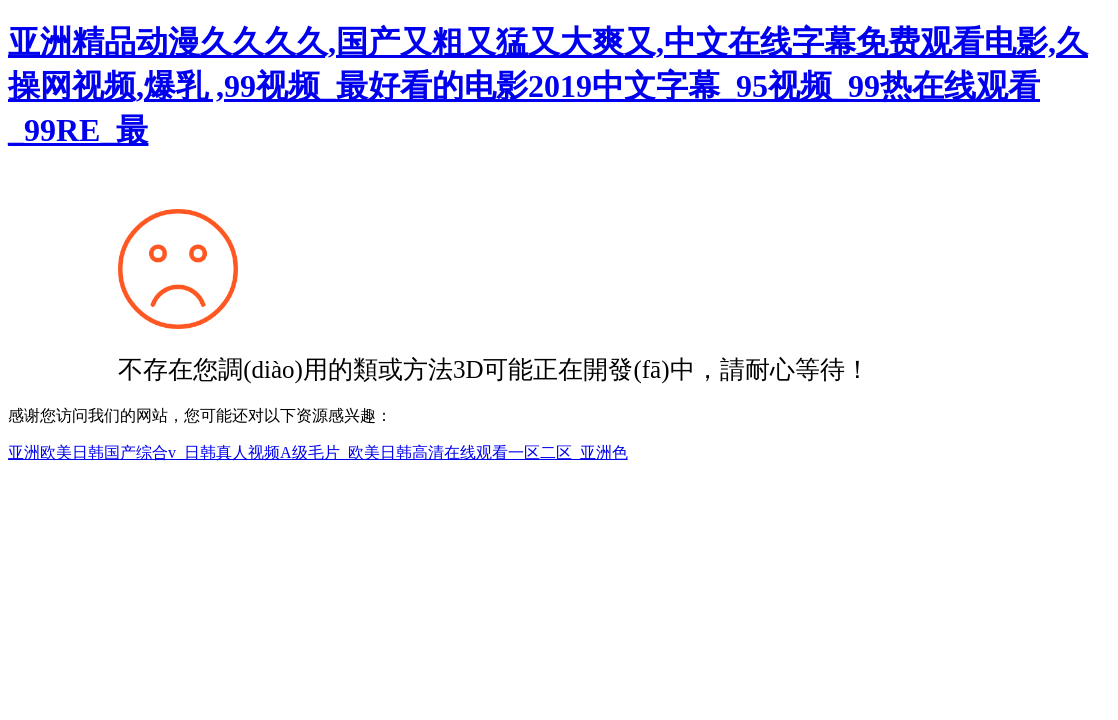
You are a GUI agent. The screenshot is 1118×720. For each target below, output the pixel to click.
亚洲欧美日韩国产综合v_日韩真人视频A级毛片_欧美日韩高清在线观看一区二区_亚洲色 (318, 452)
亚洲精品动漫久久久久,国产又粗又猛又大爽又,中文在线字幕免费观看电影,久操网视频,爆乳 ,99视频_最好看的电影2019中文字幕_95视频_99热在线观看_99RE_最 (548, 86)
